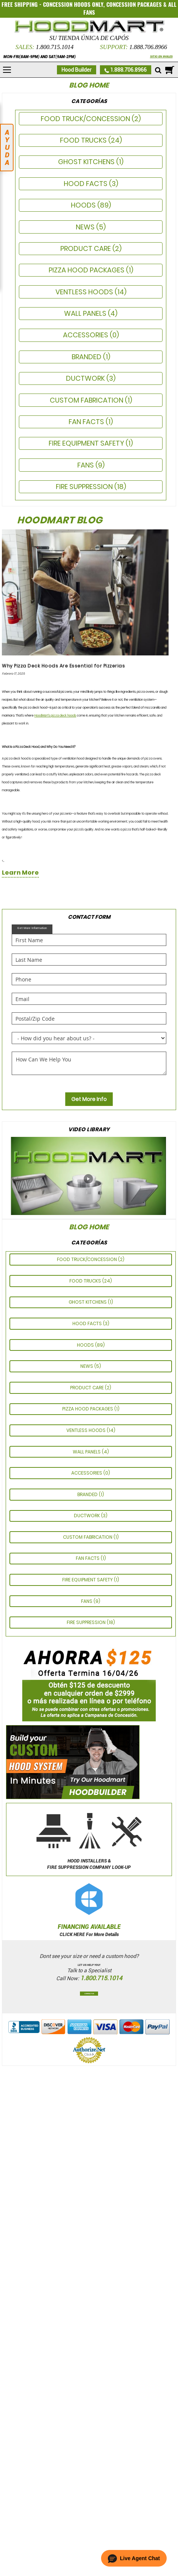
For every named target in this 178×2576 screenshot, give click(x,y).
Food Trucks (84, 140)
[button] (134, 2558)
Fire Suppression (85, 486)
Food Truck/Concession (86, 118)
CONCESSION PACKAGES (134, 4)
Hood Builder (76, 70)
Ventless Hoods (85, 292)
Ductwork (86, 378)
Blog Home (89, 85)
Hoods (84, 205)
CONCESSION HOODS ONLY (73, 4)
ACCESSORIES (86, 335)
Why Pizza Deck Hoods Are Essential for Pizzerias (63, 666)
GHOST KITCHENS (87, 161)
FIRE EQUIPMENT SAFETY (87, 443)
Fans (86, 465)
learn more (20, 872)
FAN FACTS (87, 421)
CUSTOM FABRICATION (87, 400)
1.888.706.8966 (148, 47)
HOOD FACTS (86, 183)
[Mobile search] (158, 70)
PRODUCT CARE (86, 248)
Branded (87, 356)
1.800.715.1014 (55, 47)
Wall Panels (86, 313)
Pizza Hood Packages (87, 270)
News (86, 227)
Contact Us (89, 1994)
